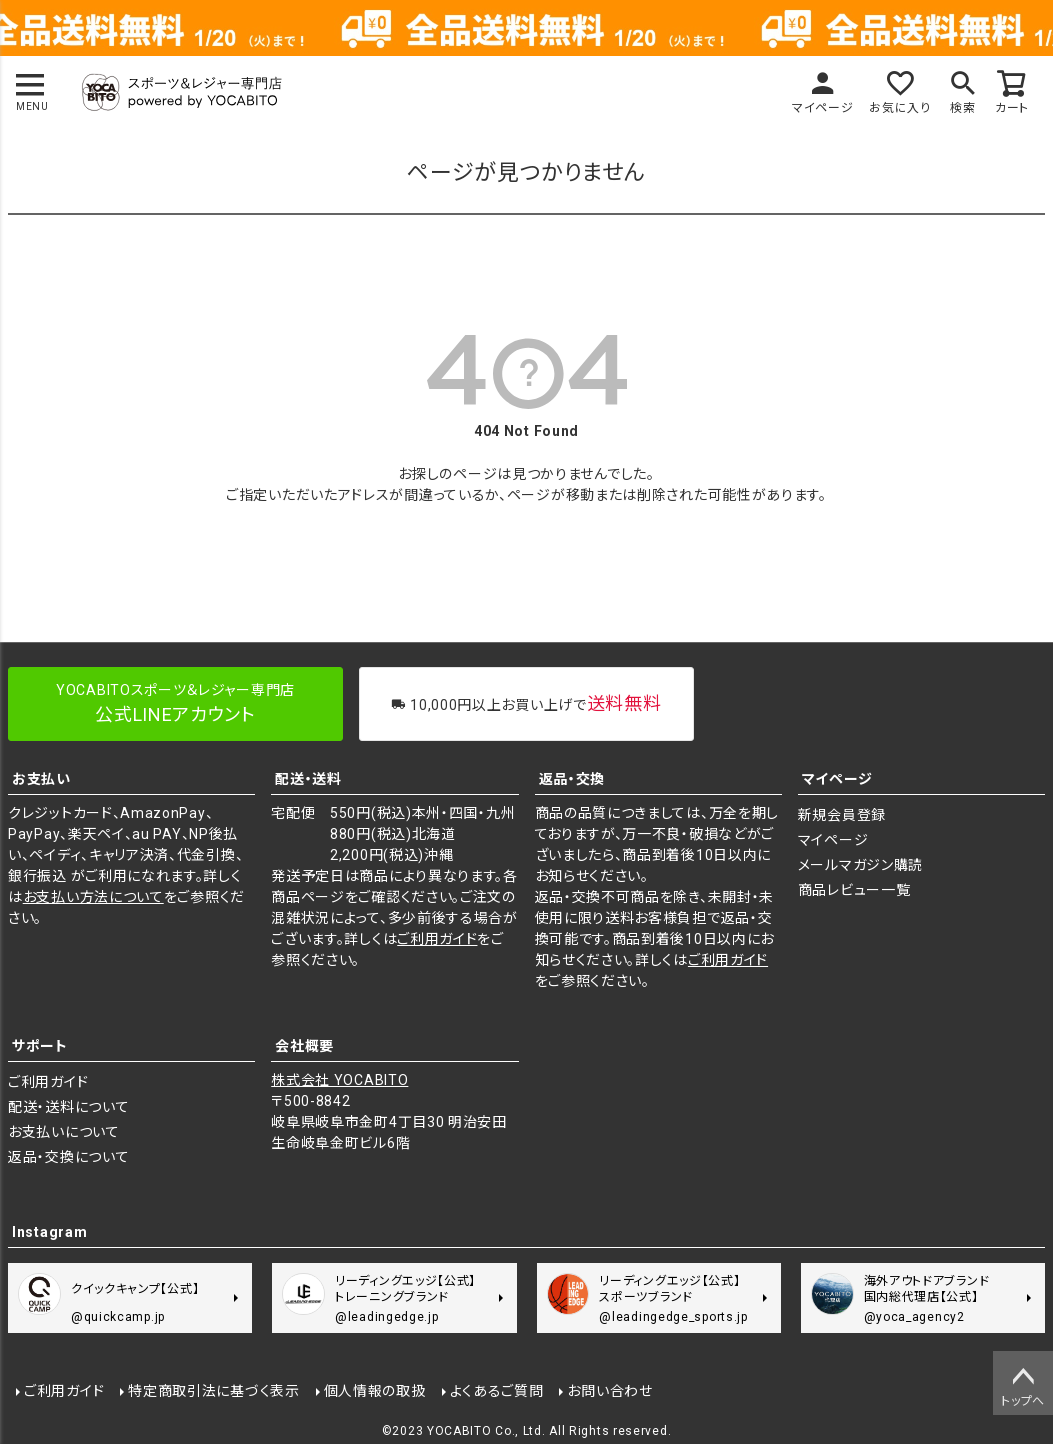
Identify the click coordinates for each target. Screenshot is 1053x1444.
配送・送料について (68, 1107)
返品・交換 (572, 779)
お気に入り (900, 108)
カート (1012, 108)
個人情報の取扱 (375, 1391)
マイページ (823, 108)
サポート (40, 1046)
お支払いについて (64, 1132)
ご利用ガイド (437, 939)
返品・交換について (68, 1157)
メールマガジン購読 (860, 865)
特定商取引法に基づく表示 (213, 1391)
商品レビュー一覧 (854, 890)
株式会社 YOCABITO (339, 1080)
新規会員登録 (842, 815)
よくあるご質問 (497, 1391)
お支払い (41, 779)
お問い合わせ (609, 1391)
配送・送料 (308, 779)
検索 (962, 108)
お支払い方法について (93, 897)
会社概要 (304, 1046)
